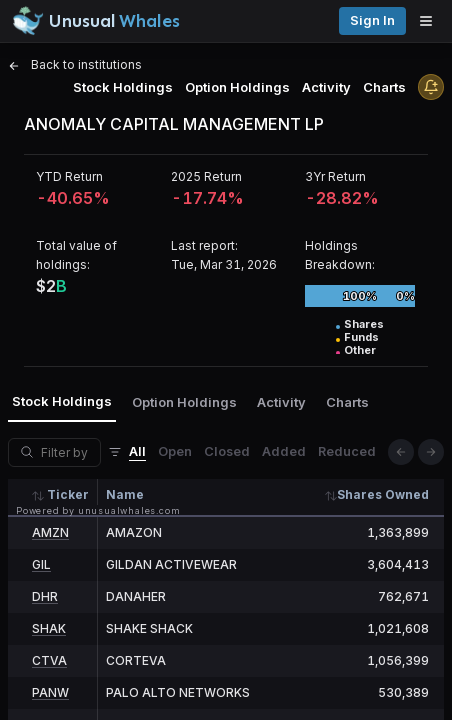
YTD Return (69, 176)
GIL (41, 564)
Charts (384, 87)
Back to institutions (75, 64)
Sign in (372, 20)
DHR (45, 596)
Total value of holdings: (76, 255)
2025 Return (206, 176)
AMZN (50, 532)
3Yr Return (335, 176)
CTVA (49, 660)
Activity (326, 87)
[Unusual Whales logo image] (96, 21)
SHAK (49, 628)
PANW (50, 692)
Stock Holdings (123, 87)
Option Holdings (237, 87)
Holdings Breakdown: (340, 255)
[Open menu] (431, 21)
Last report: (204, 245)
